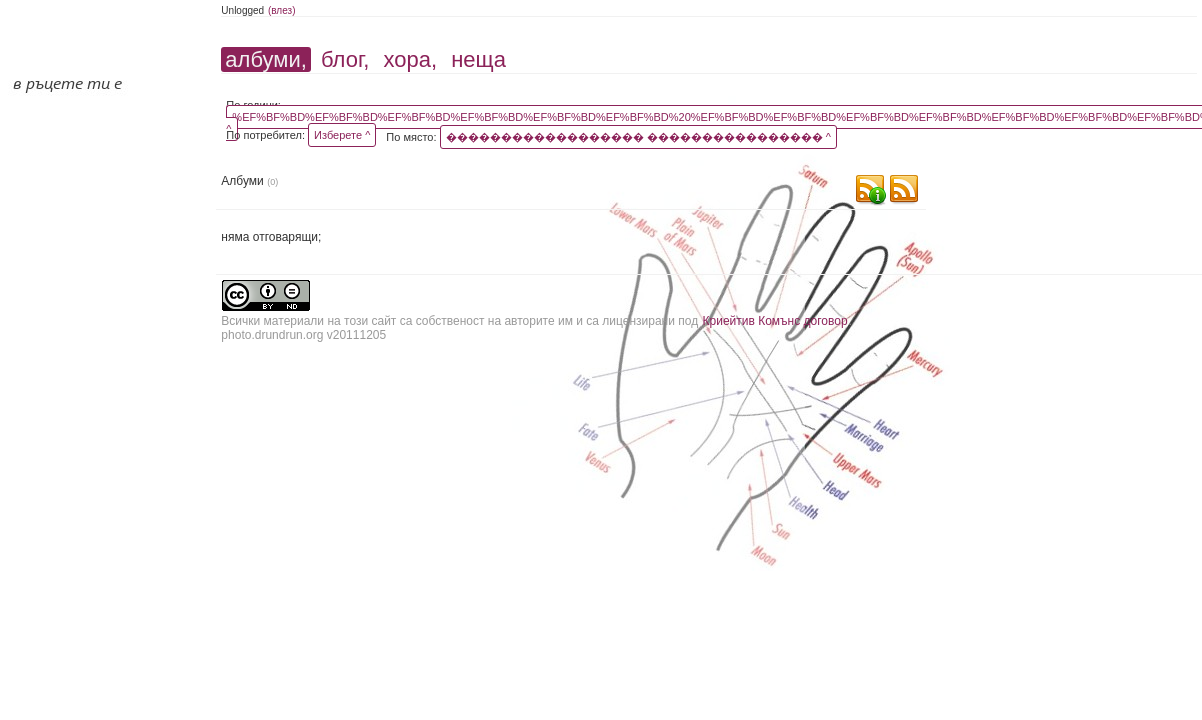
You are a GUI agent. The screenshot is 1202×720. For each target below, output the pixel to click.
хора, (410, 59)
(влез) (282, 10)
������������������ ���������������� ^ (638, 137)
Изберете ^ (342, 135)
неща (478, 59)
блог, (345, 59)
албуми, (265, 59)
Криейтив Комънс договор (775, 321)
